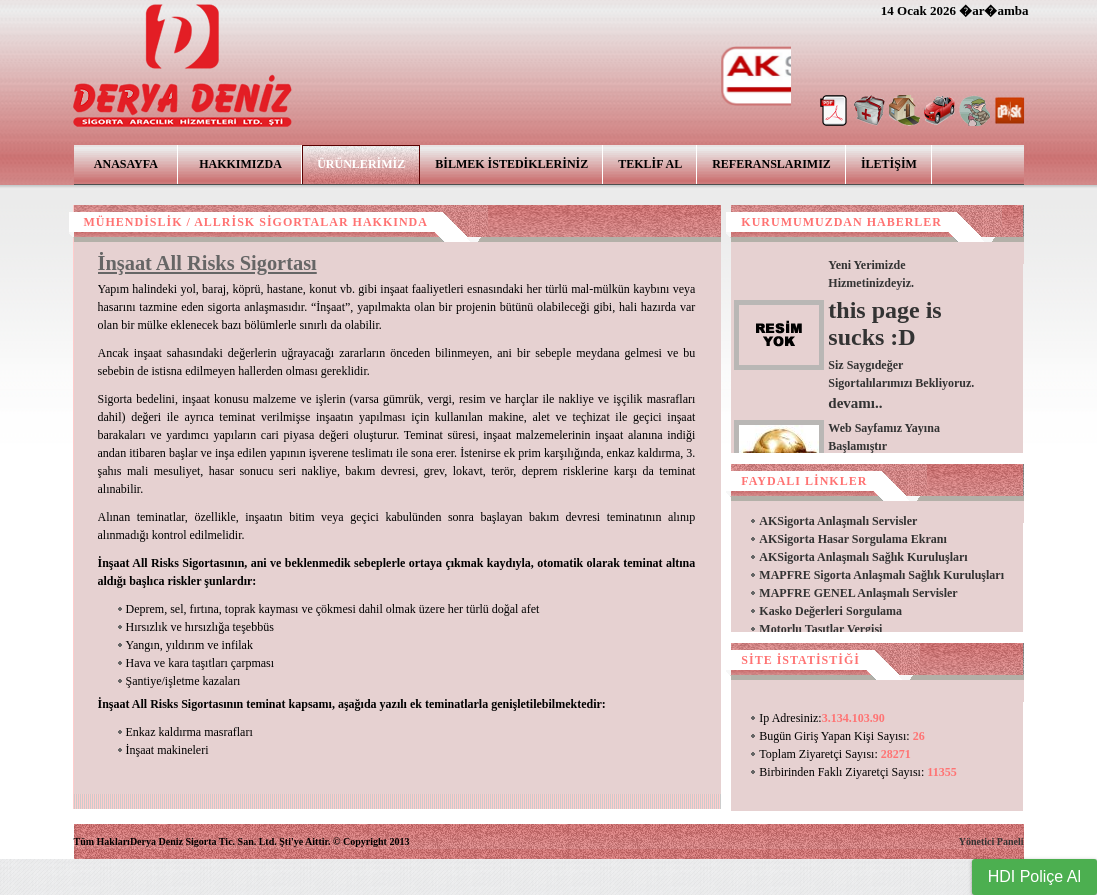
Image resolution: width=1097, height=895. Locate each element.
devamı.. (855, 403)
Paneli (1010, 841)
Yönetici (977, 841)
